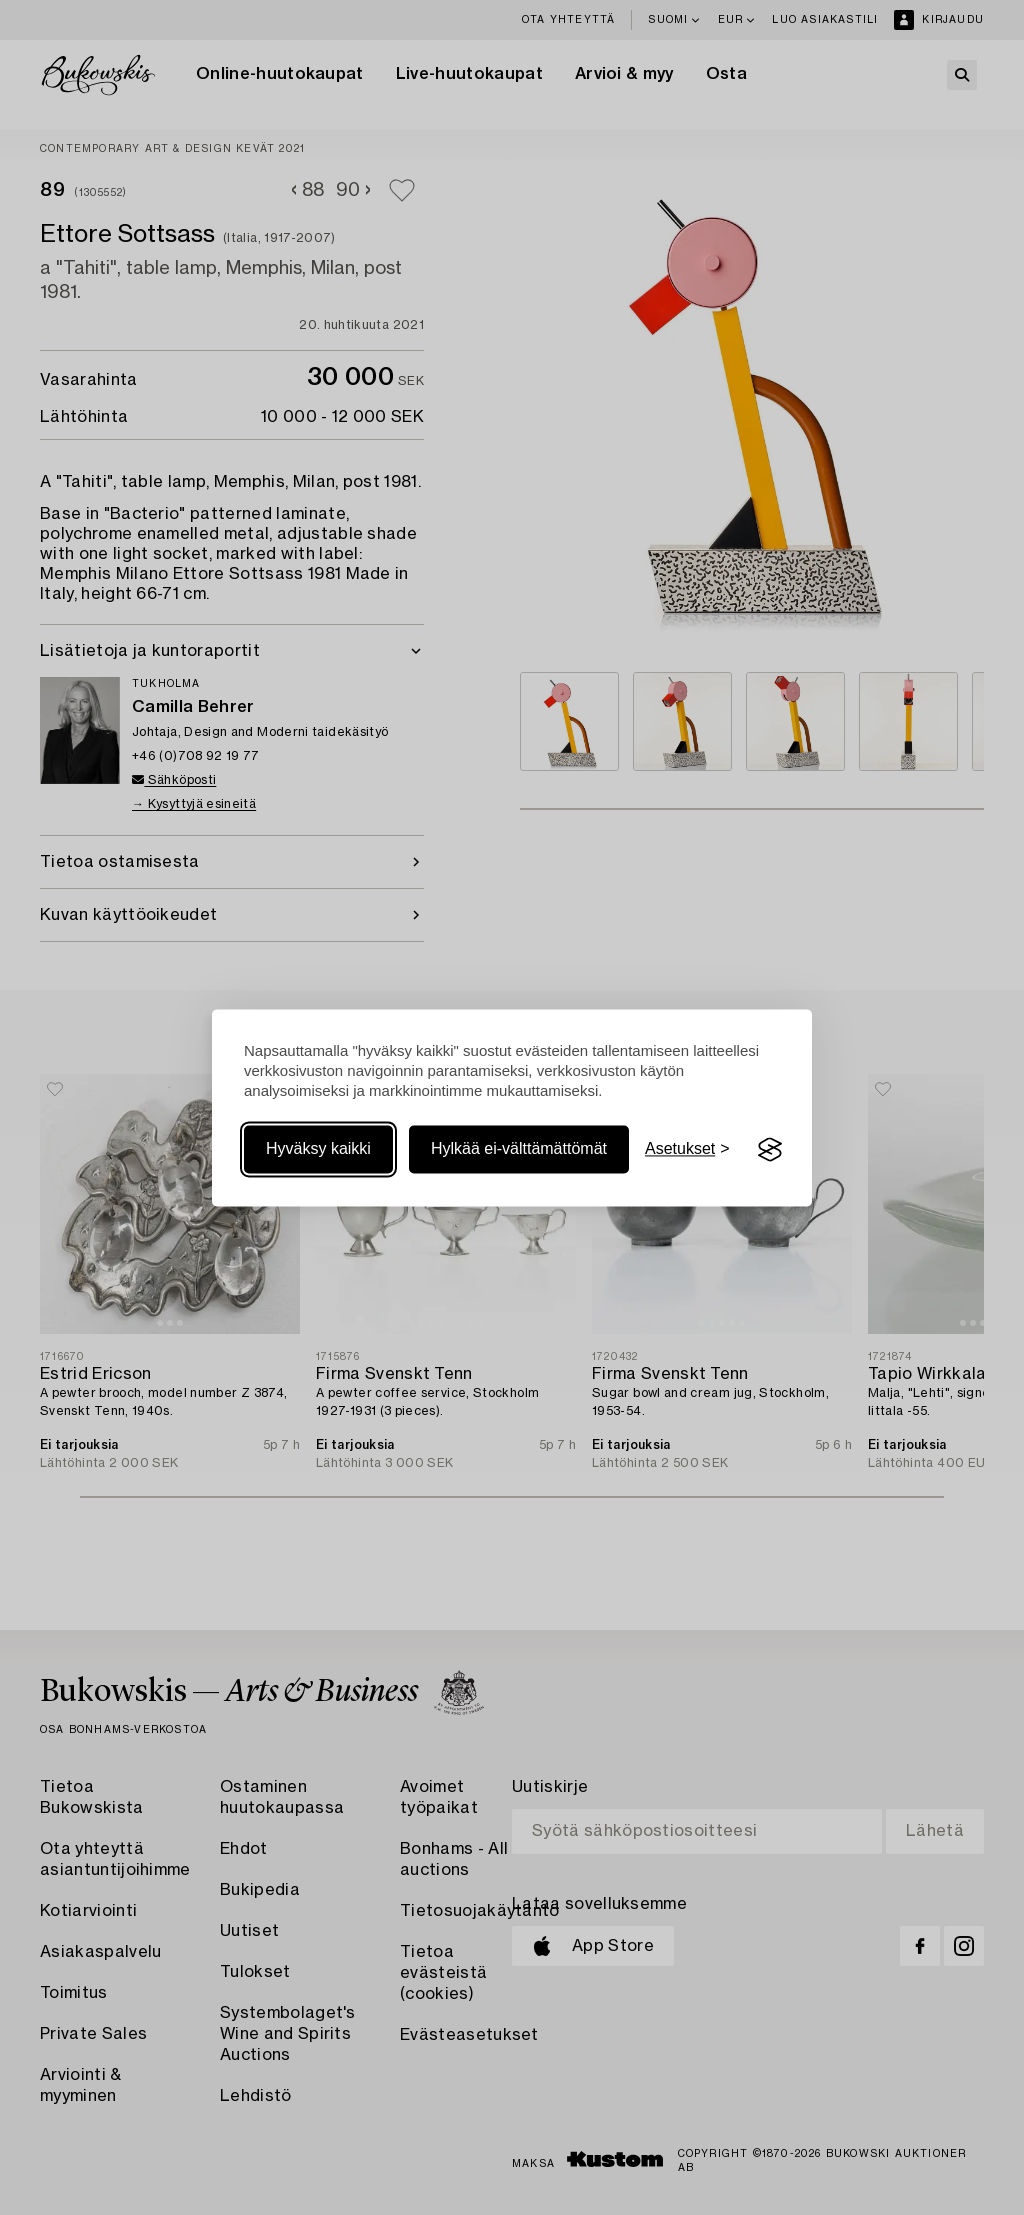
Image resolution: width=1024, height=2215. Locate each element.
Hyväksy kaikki (318, 1149)
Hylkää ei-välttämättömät (519, 1149)
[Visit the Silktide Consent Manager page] (770, 1150)
